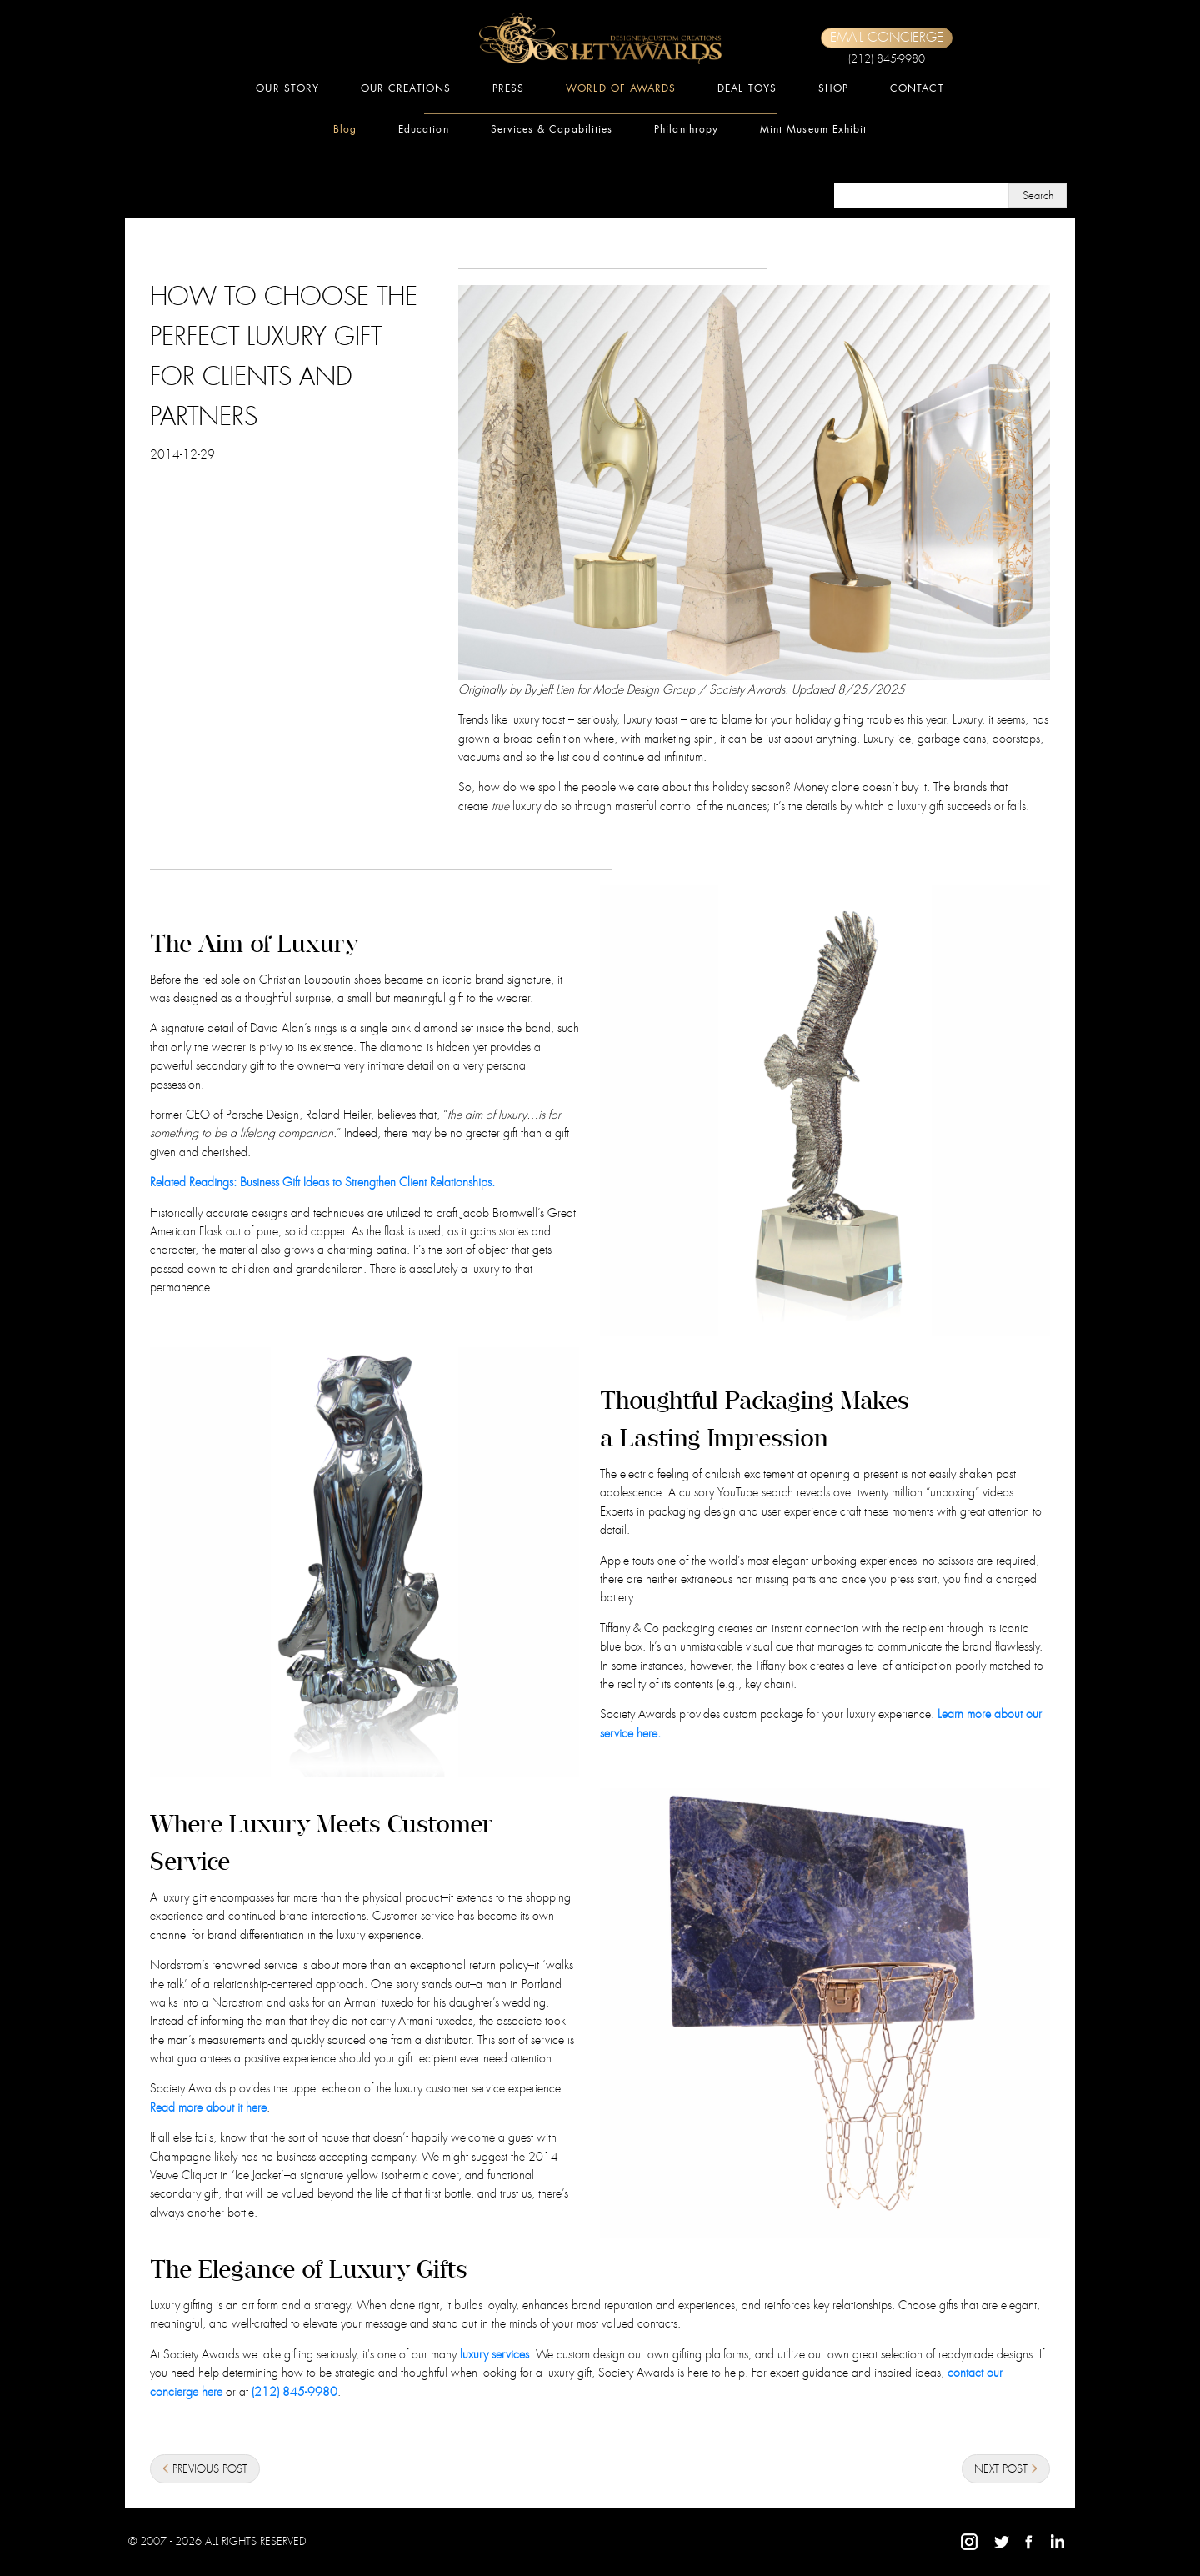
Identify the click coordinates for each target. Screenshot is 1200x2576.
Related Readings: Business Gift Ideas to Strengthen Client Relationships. (322, 1182)
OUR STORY (287, 88)
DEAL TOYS (747, 88)
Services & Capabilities (552, 129)
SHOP (833, 88)
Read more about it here (208, 2107)
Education (423, 129)
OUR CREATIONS (406, 88)
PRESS (508, 88)
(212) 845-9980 (886, 58)
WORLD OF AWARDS (621, 88)
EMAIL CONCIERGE (886, 37)
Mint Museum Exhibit (813, 129)
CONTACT (916, 88)
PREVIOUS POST (205, 2470)
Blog (345, 129)
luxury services (494, 2354)
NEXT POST (1006, 2470)
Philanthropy (686, 129)
